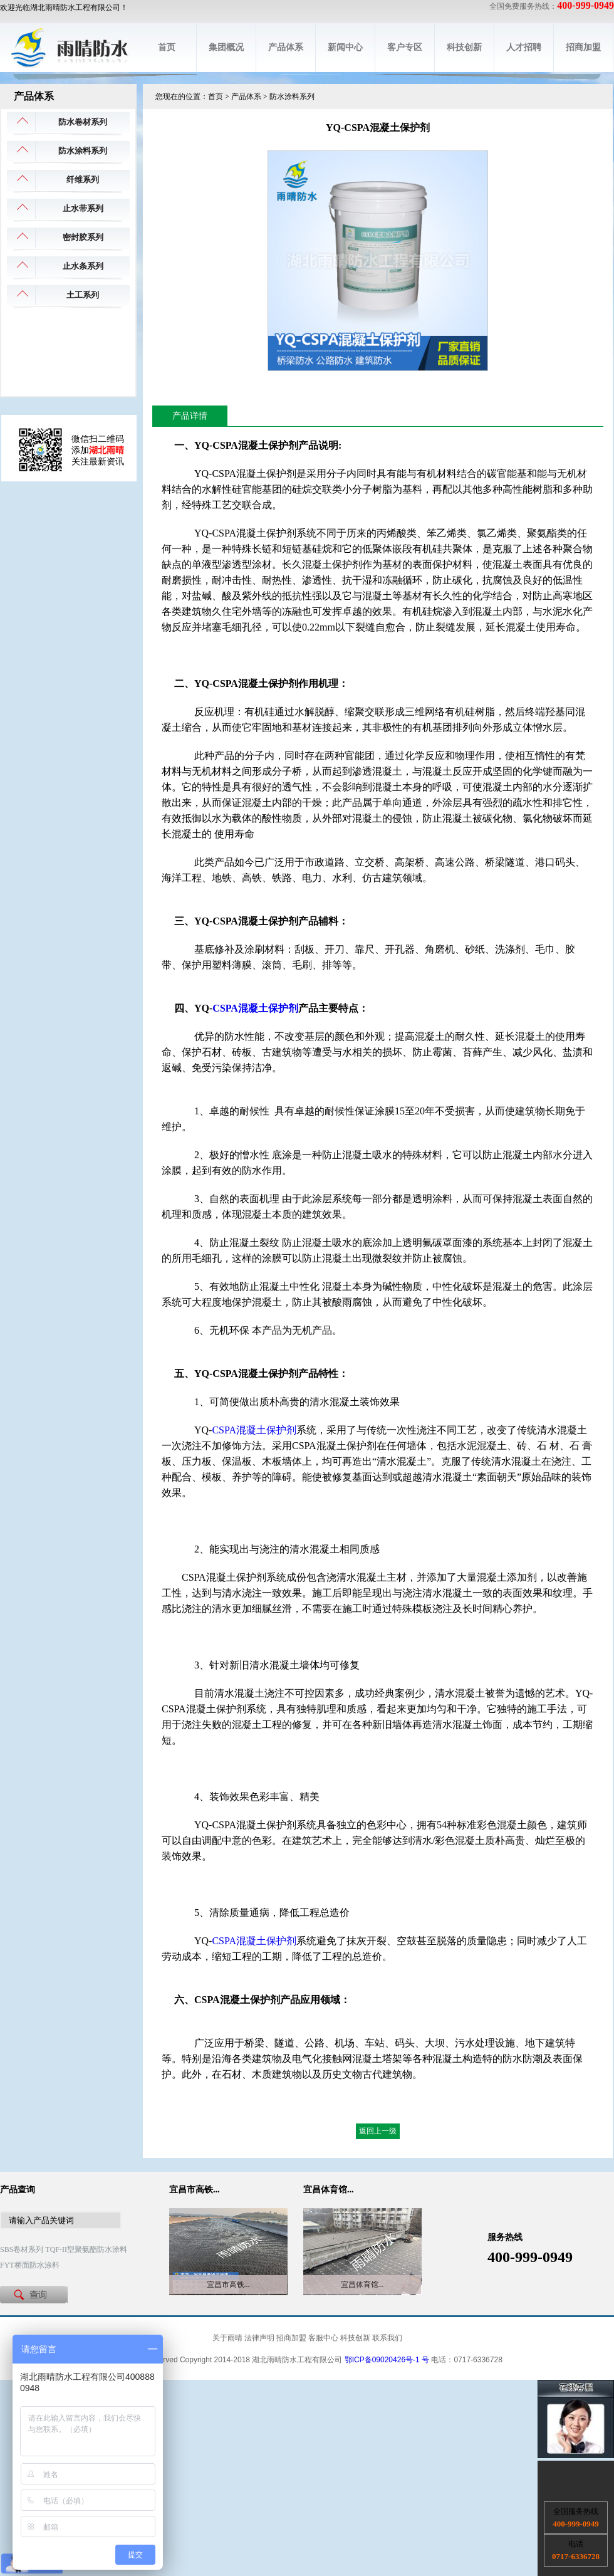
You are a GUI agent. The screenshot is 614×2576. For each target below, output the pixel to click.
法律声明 (259, 2337)
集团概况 (226, 47)
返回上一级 (378, 2131)
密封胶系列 (83, 237)
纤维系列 (82, 179)
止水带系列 (83, 208)
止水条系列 (83, 266)
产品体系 (285, 47)
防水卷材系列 (82, 122)
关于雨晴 (227, 2337)
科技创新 (464, 47)
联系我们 (387, 2337)
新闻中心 (345, 47)
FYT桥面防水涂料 (30, 2265)
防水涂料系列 (82, 150)
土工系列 (82, 295)
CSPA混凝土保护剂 (255, 1008)
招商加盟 (583, 47)
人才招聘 (523, 47)
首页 (166, 47)
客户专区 (404, 47)
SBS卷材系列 (21, 2249)
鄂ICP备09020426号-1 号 (387, 2359)
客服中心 (323, 2337)
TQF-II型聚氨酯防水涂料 (86, 2249)
